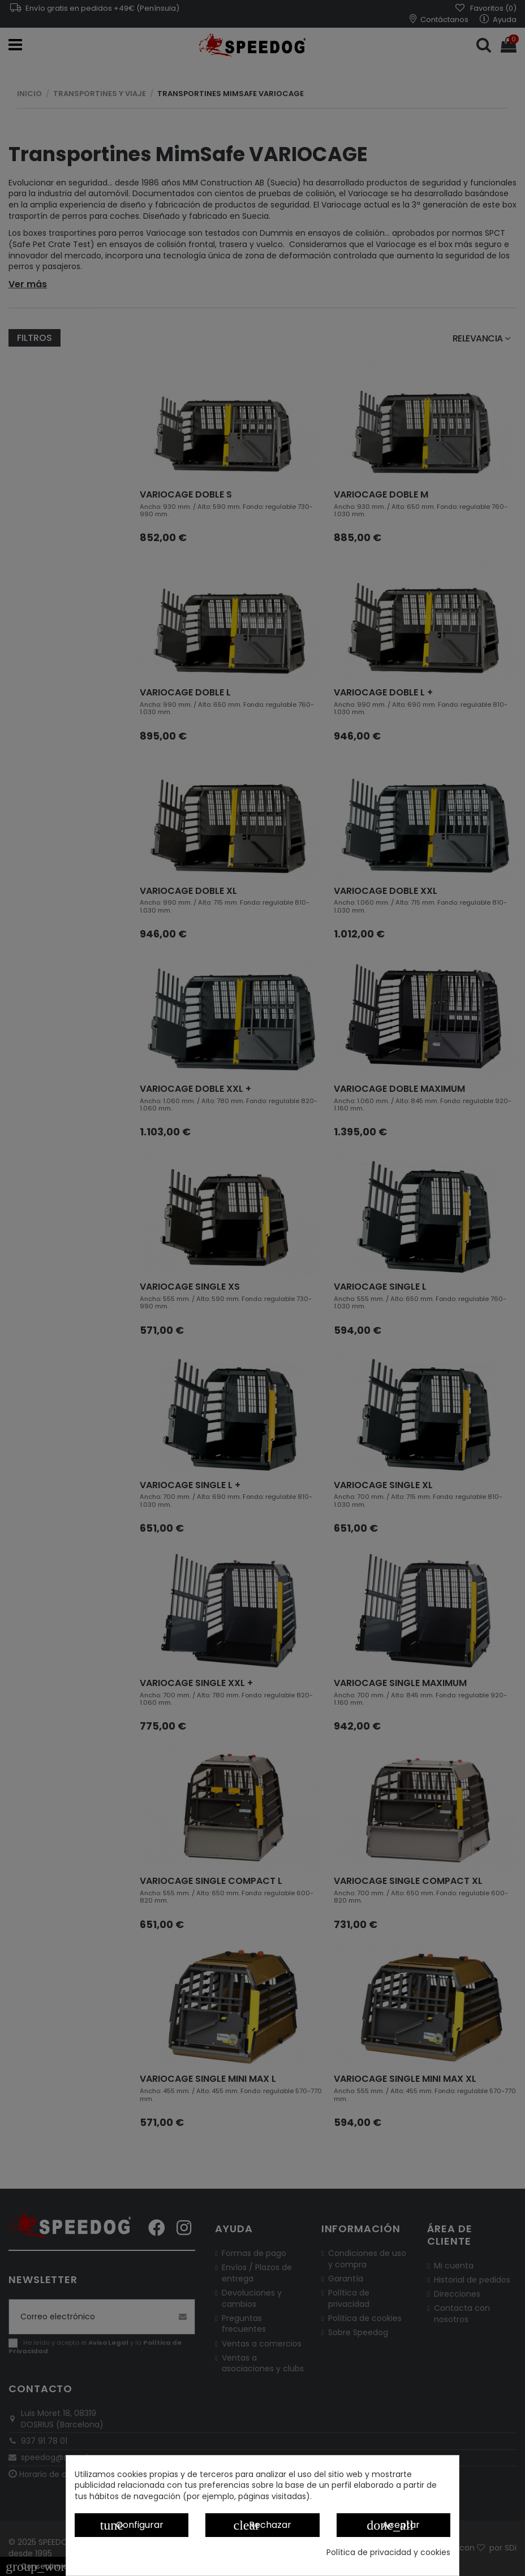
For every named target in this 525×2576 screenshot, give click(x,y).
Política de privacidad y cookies (388, 2552)
